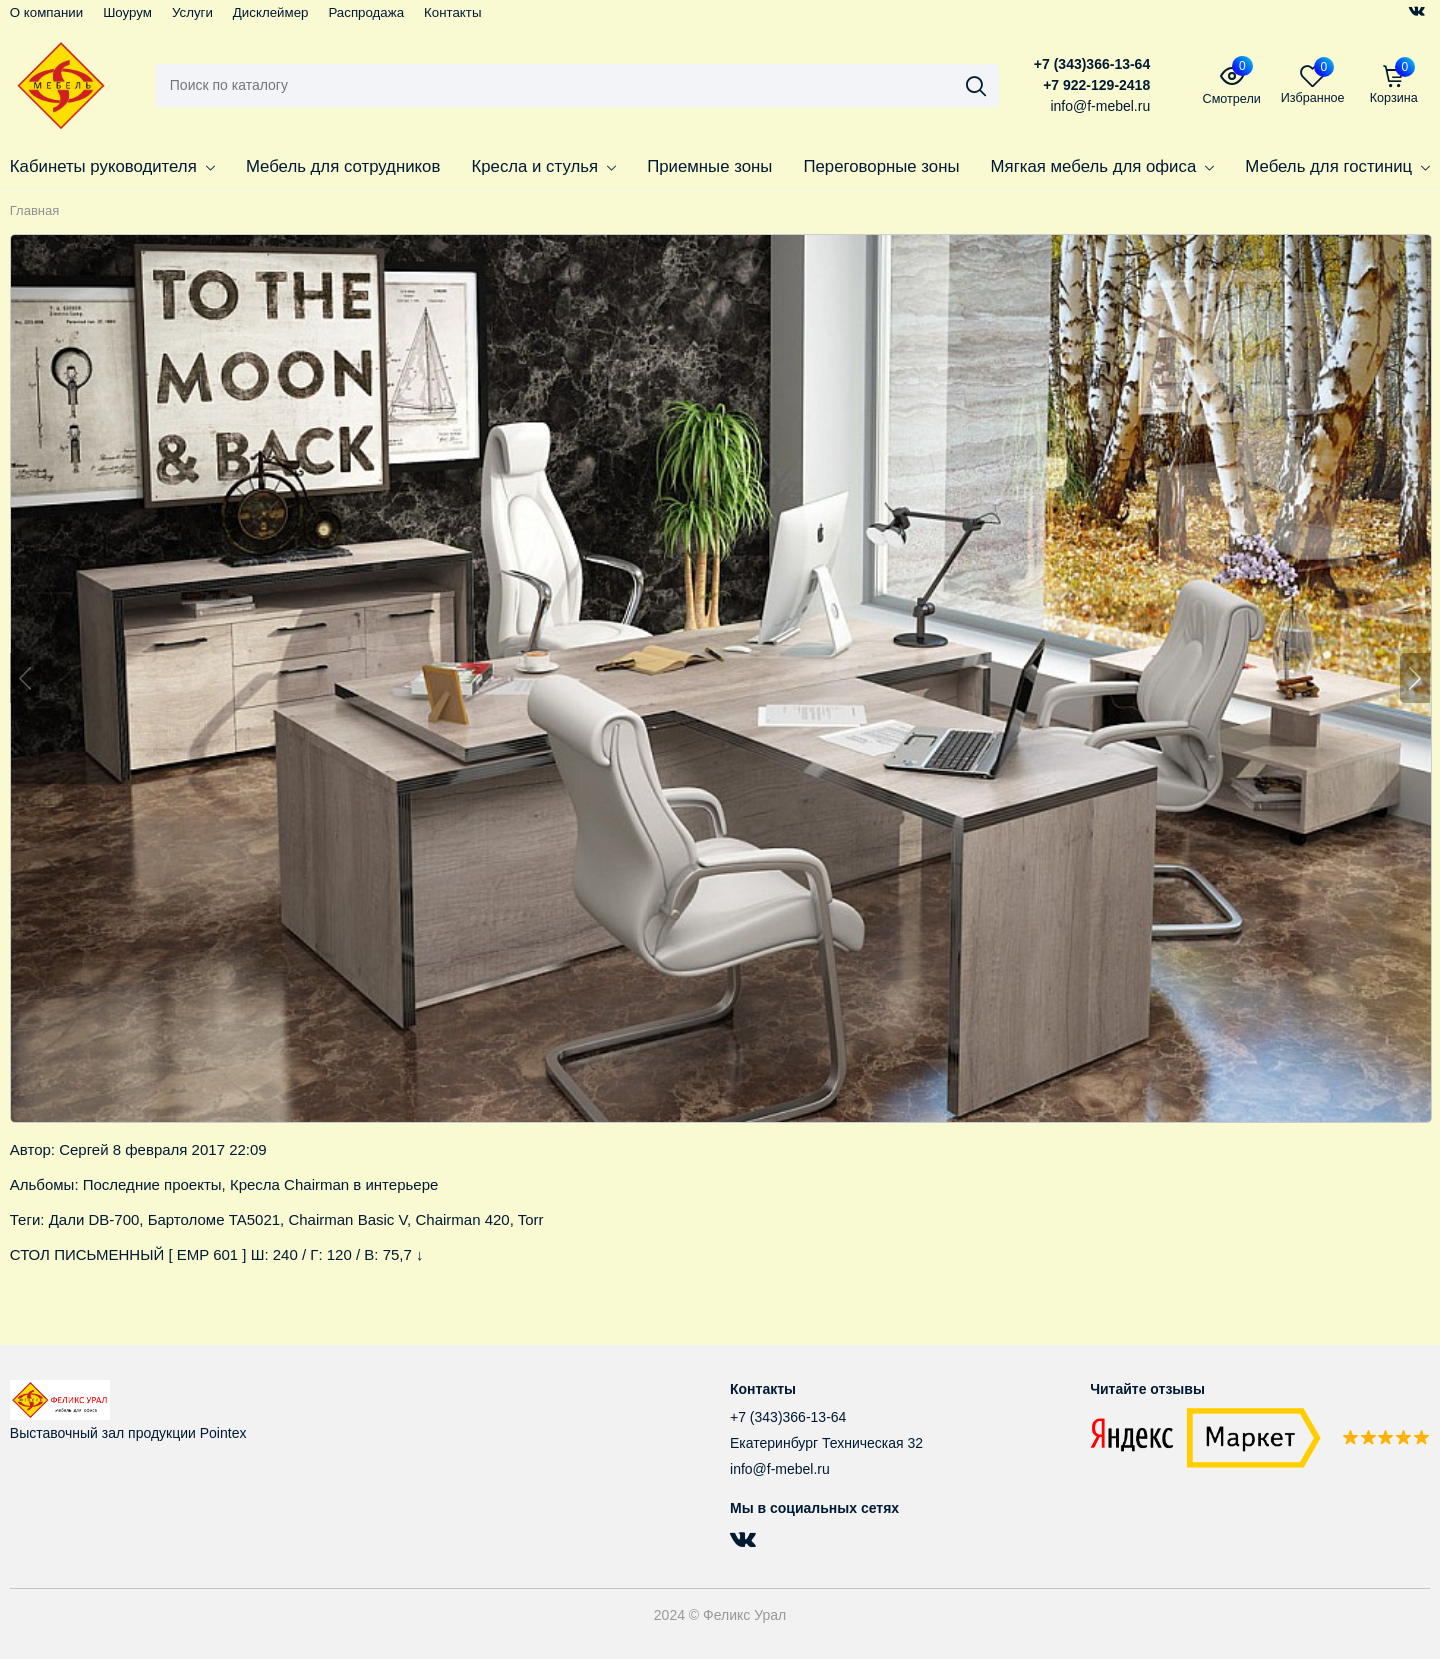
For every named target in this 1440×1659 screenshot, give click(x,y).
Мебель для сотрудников (343, 166)
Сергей (83, 1149)
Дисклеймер (271, 12)
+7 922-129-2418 (1096, 85)
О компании (46, 12)
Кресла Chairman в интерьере (334, 1184)
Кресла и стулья (543, 166)
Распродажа (366, 12)
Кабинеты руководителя (112, 166)
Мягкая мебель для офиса (1103, 166)
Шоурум (127, 12)
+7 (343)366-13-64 (1092, 64)
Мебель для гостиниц (1337, 166)
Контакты (452, 12)
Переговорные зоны (881, 166)
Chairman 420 (462, 1219)
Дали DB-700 (94, 1219)
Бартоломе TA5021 (214, 1219)
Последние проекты (152, 1184)
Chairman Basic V (347, 1219)
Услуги (192, 12)
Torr (531, 1219)
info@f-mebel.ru (780, 1469)
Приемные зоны (709, 166)
